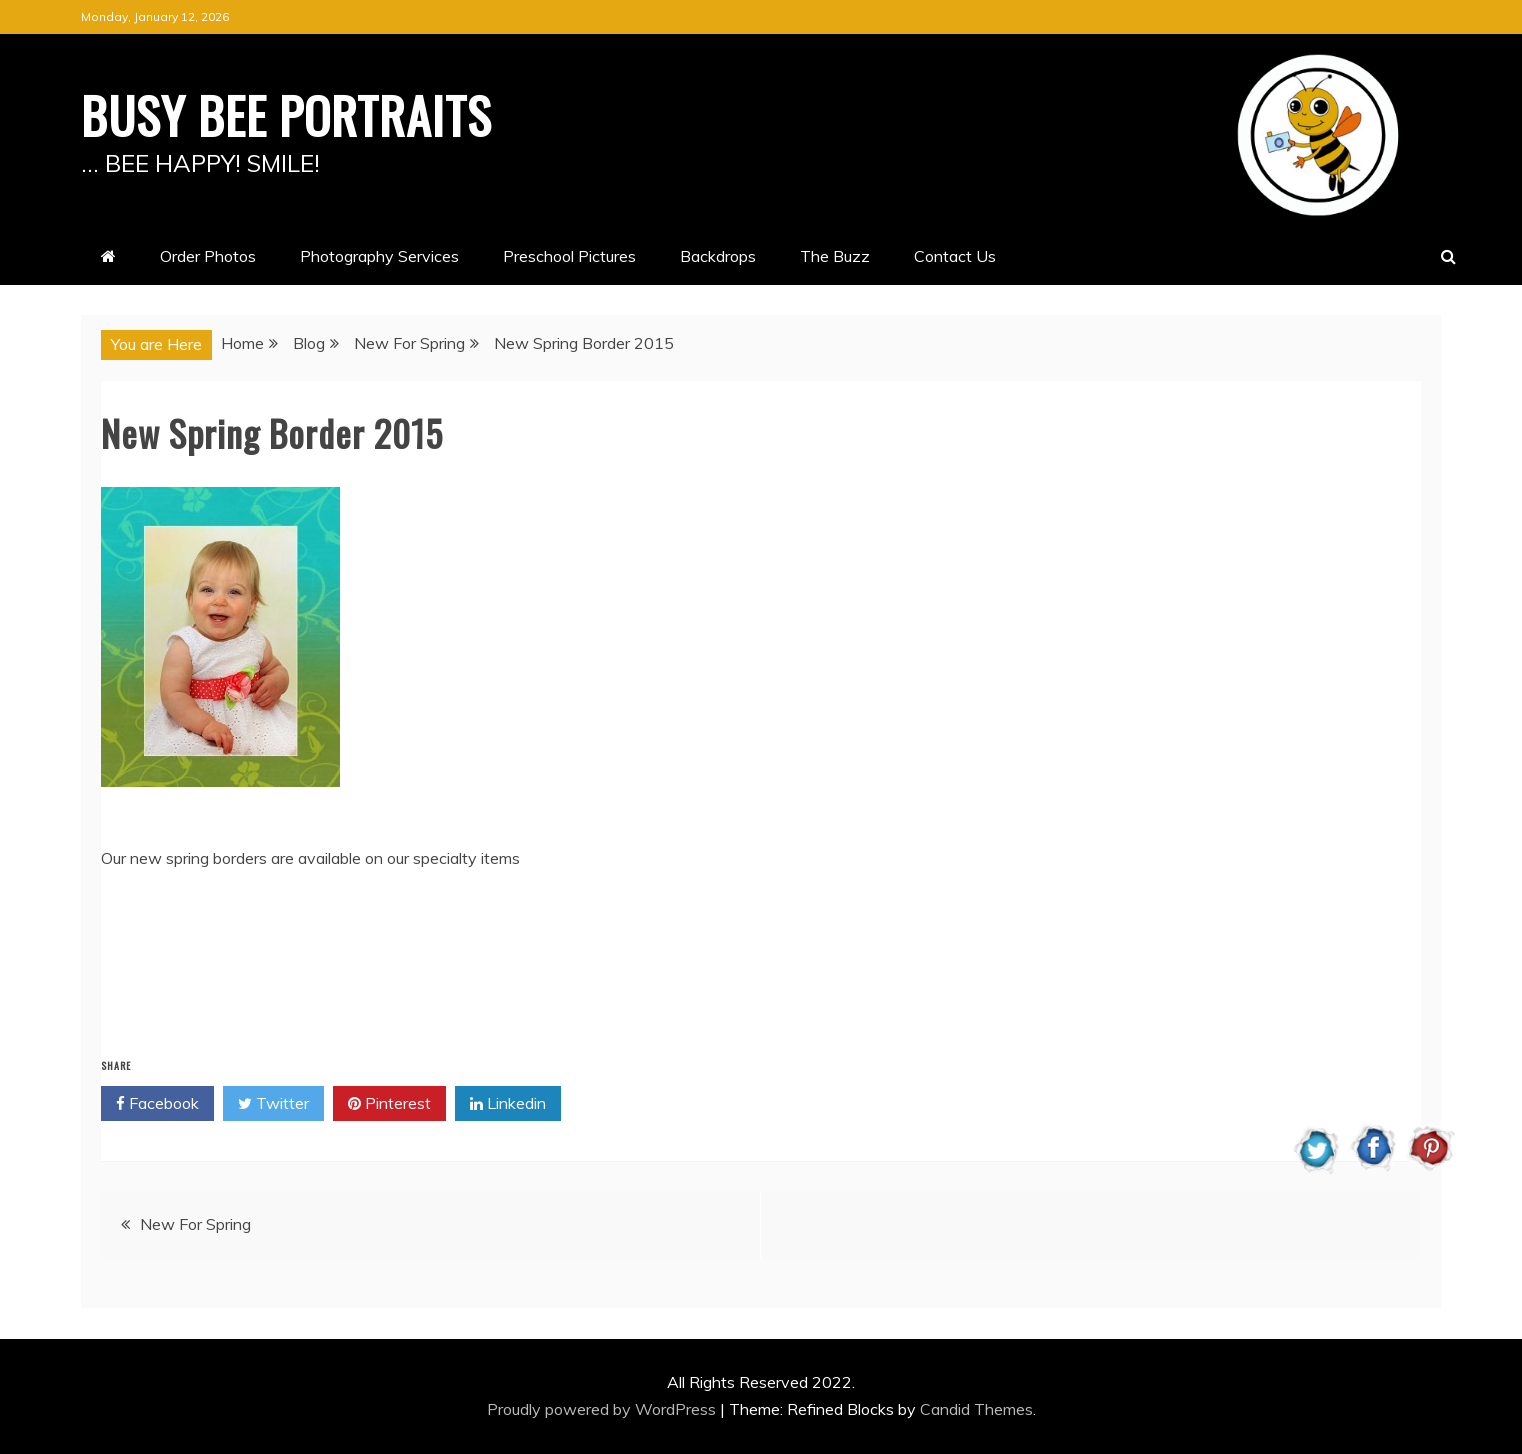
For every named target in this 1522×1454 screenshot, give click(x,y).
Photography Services (379, 256)
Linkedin (508, 1104)
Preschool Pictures (569, 256)
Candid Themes (976, 1409)
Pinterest (389, 1104)
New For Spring (195, 1224)
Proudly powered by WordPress (603, 1409)
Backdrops (718, 256)
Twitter (273, 1104)
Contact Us (955, 256)
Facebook (157, 1104)
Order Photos (208, 256)
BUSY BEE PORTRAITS (286, 114)
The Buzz (835, 256)
